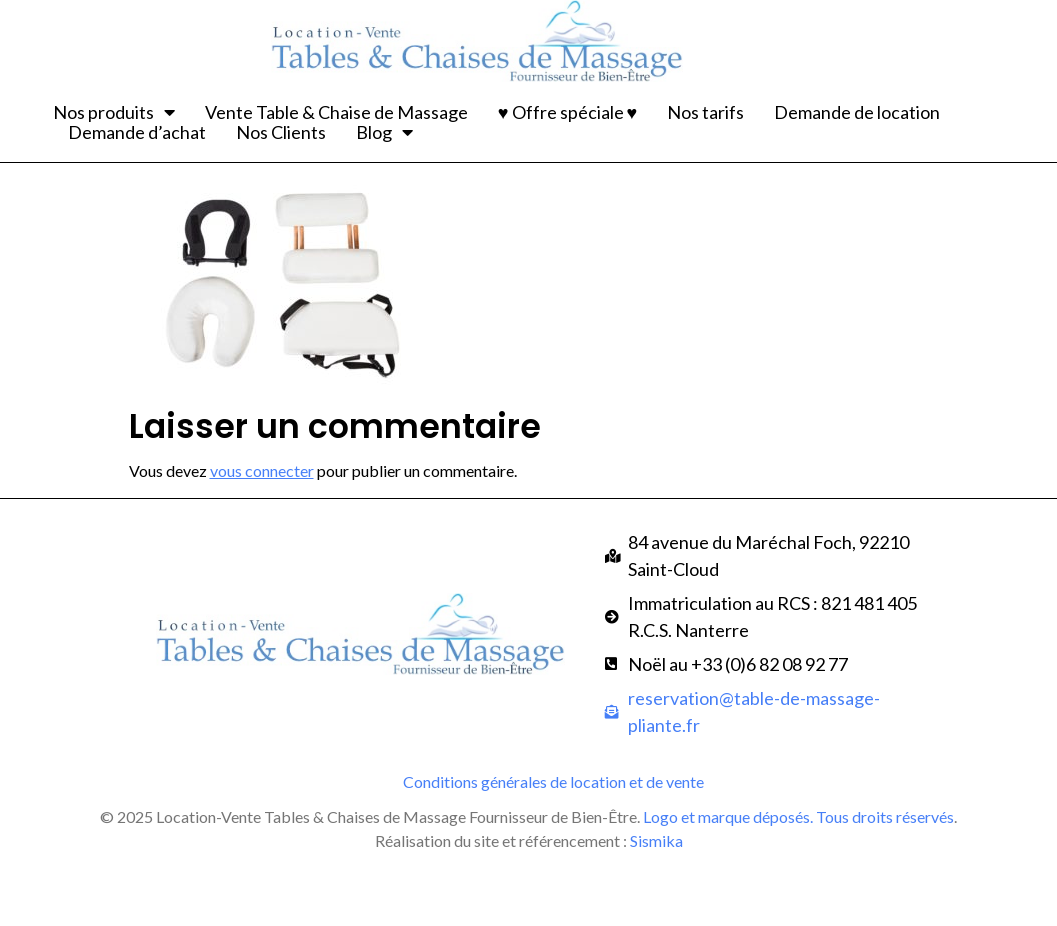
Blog (384, 132)
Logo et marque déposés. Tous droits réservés (798, 874)
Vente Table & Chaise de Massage (336, 112)
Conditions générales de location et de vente (553, 839)
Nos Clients (281, 132)
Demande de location (857, 112)
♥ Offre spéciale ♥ (567, 112)
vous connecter (262, 529)
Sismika (656, 898)
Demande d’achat (137, 132)
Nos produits (114, 112)
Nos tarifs (705, 112)
